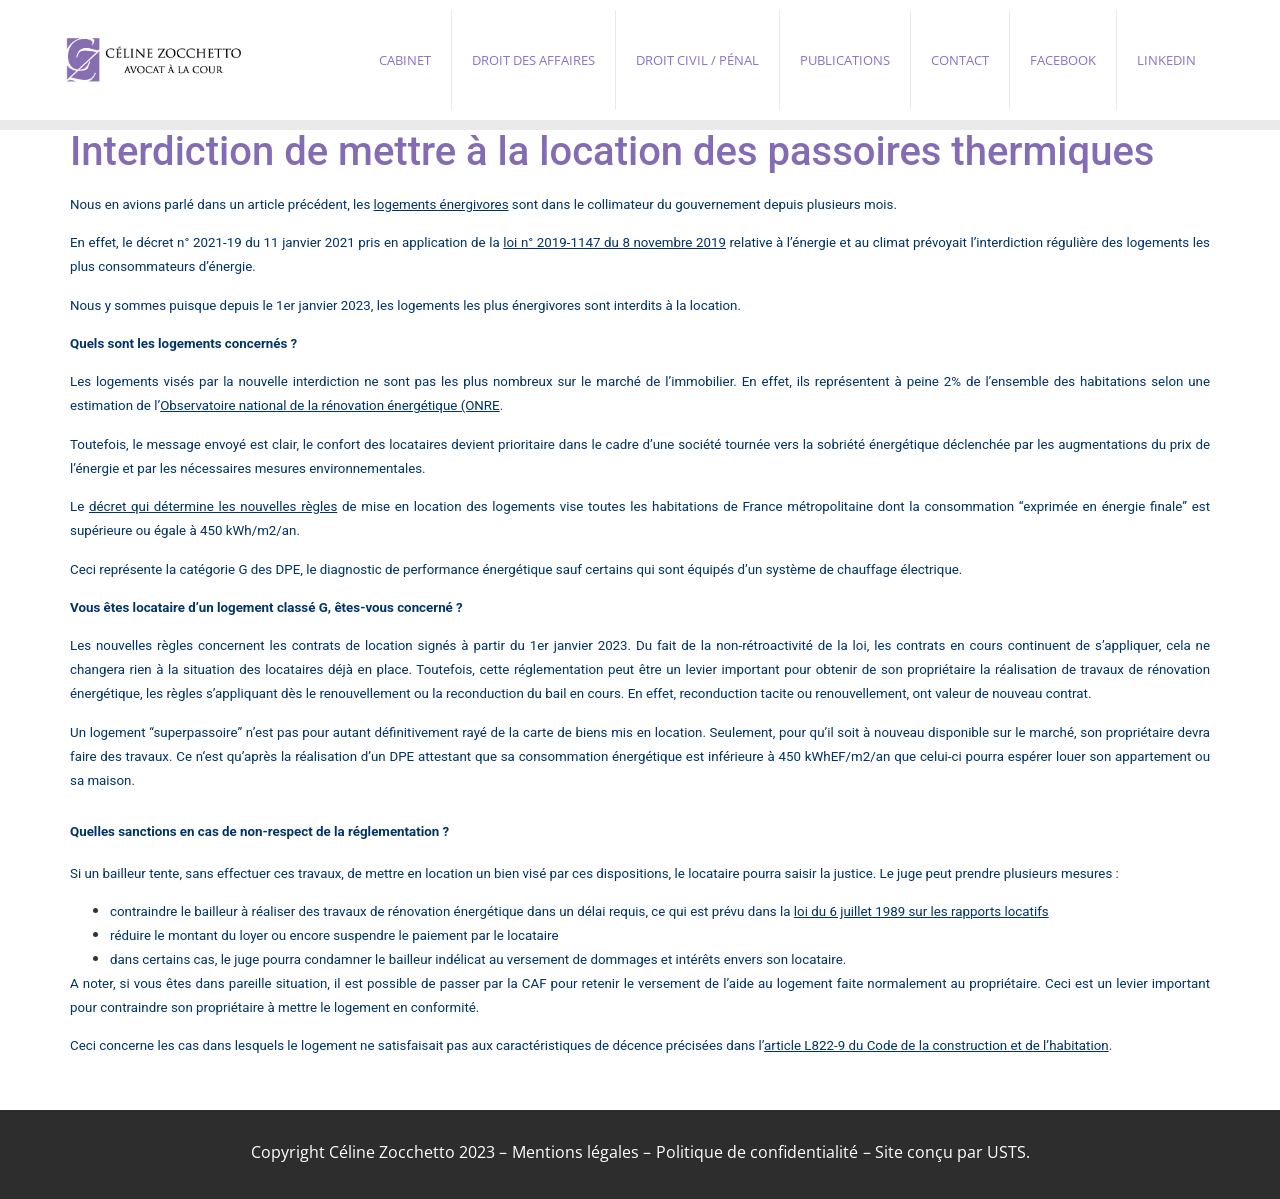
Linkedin (1166, 60)
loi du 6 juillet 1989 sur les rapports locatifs (921, 911)
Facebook (1063, 60)
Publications (845, 60)
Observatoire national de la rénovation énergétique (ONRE (330, 405)
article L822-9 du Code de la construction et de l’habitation (936, 1045)
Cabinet (405, 60)
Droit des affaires (533, 60)
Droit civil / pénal (697, 60)
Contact (960, 60)
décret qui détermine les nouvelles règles (213, 506)
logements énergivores (441, 204)
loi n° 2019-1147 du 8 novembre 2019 (614, 242)
